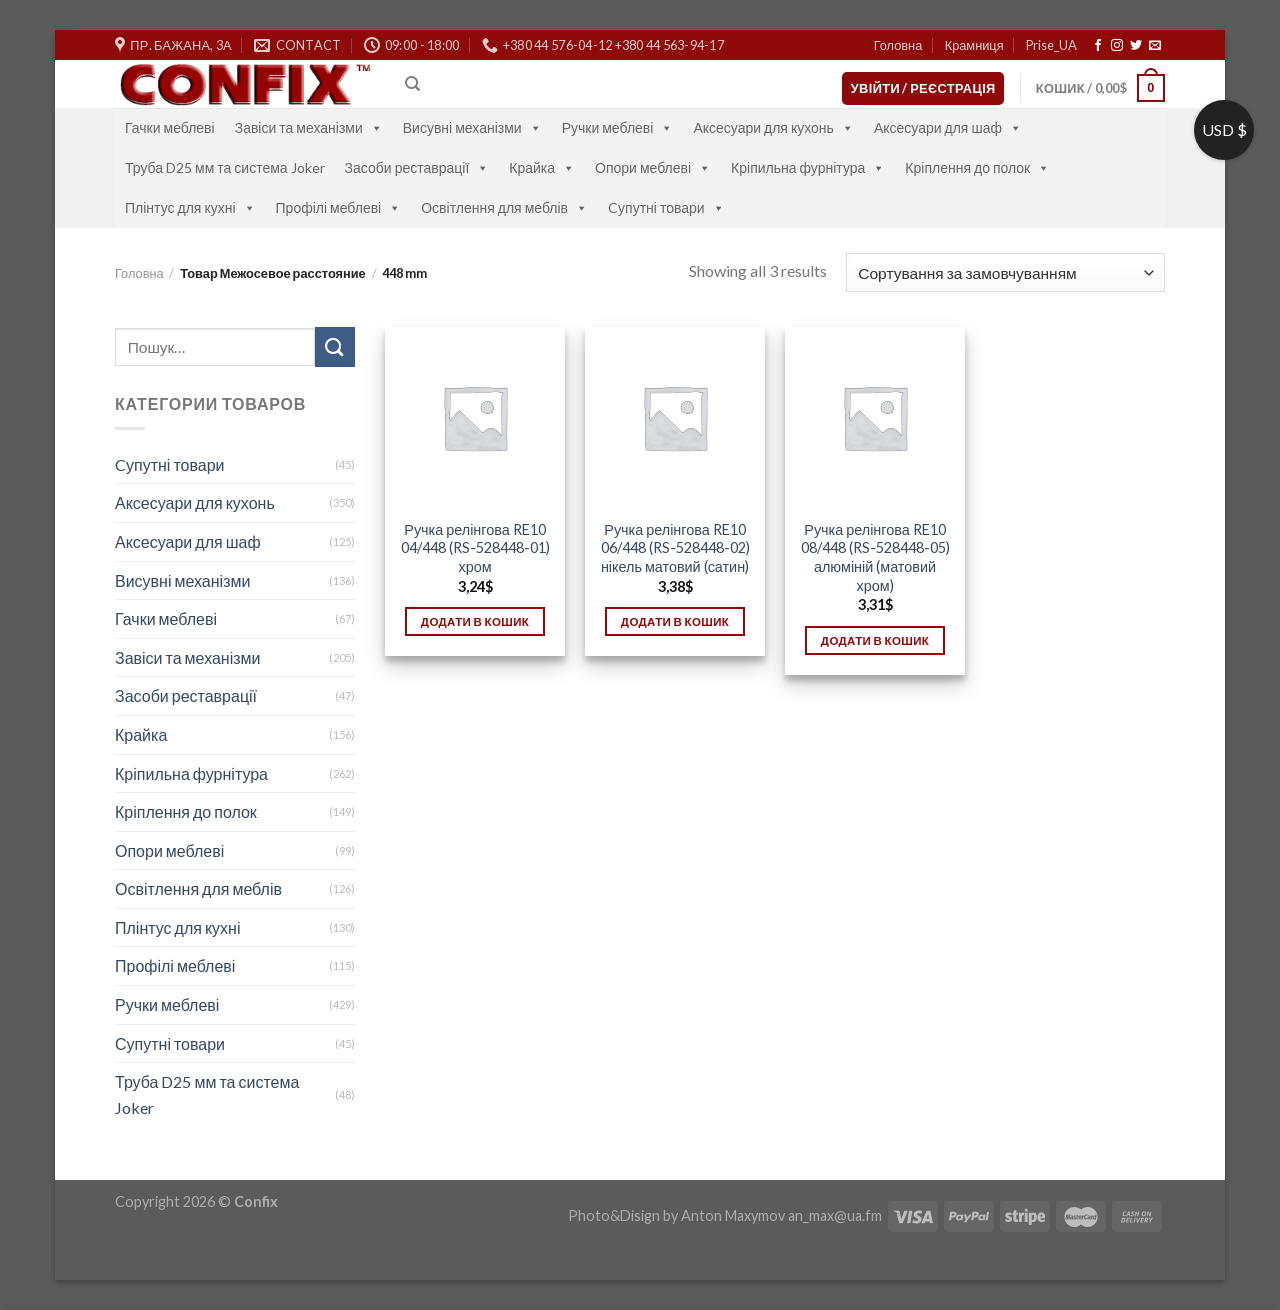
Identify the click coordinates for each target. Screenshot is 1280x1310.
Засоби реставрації (417, 167)
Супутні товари (170, 1043)
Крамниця (974, 45)
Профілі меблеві (339, 207)
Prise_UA (1051, 45)
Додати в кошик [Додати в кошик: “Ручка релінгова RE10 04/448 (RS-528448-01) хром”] (475, 621)
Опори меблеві (653, 167)
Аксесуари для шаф (948, 127)
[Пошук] (412, 84)
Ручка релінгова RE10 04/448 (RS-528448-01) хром (475, 548)
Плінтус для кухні (190, 207)
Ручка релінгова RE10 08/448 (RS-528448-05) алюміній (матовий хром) (875, 557)
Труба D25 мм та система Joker (225, 167)
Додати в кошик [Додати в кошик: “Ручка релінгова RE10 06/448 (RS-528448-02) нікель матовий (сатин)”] (675, 621)
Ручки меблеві (618, 127)
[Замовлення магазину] (1005, 272)
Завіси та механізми (309, 127)
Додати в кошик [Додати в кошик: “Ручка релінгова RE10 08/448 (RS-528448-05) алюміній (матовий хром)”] (875, 640)
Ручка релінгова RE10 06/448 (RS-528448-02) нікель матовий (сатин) (675, 548)
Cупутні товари (666, 207)
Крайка (542, 167)
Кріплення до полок (977, 167)
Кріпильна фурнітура (808, 167)
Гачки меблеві (170, 127)
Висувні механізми (472, 127)
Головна (898, 45)
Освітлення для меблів (504, 207)
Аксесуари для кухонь (773, 127)
